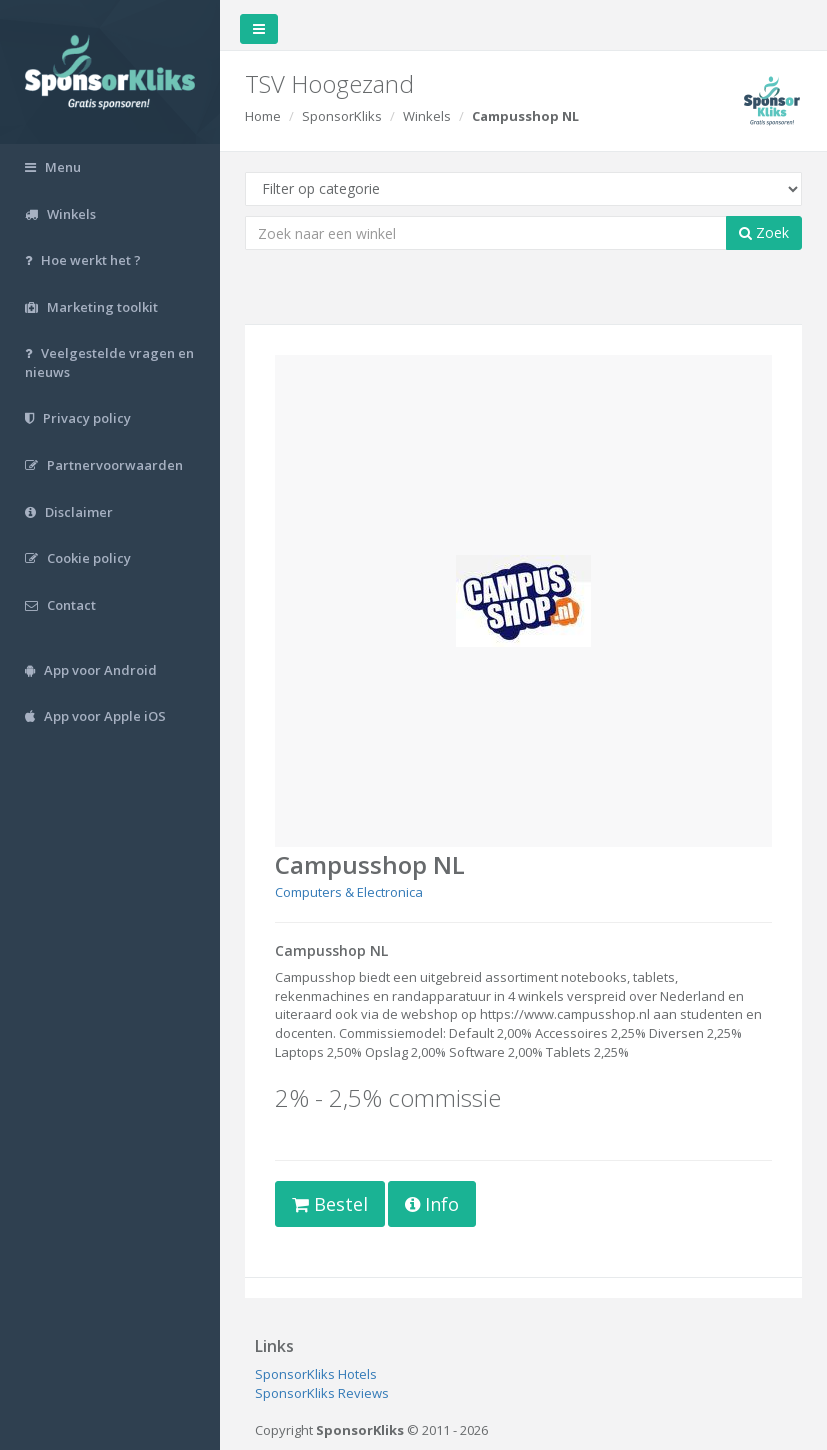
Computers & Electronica (349, 892)
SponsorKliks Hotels (316, 1374)
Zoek (764, 232)
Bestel (330, 1204)
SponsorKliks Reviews (322, 1393)
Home (263, 116)
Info (432, 1204)
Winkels (427, 116)
